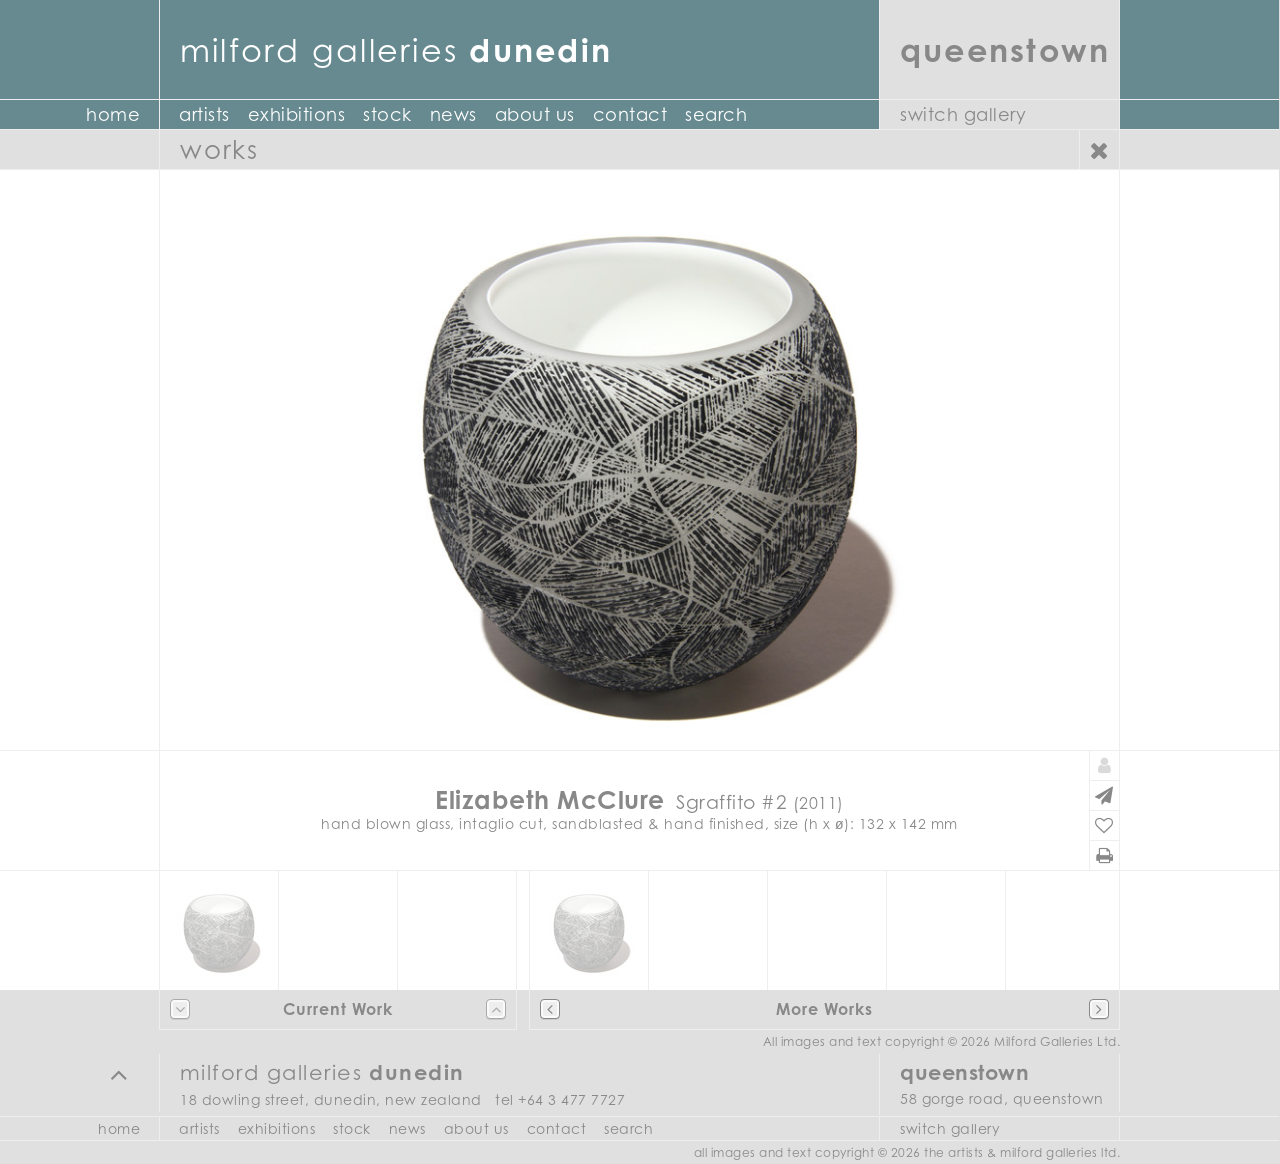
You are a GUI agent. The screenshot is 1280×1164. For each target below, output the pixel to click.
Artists (204, 114)
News (453, 114)
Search (716, 114)
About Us (535, 114)
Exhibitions (297, 114)
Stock (387, 114)
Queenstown (1005, 49)
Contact (630, 114)
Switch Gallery (963, 114)
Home (113, 114)
